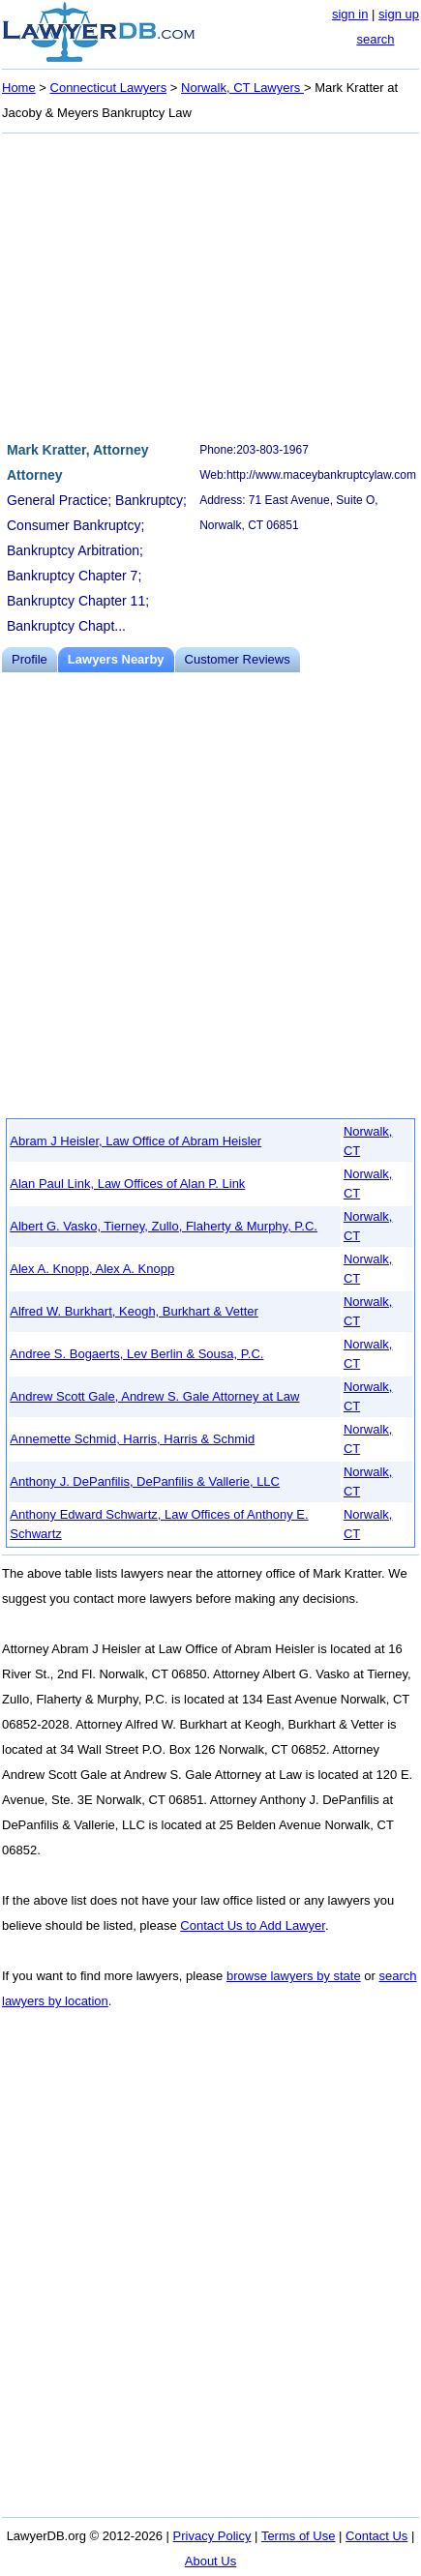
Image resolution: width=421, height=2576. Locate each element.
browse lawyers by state (293, 1976)
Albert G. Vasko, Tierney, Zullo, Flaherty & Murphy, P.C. (163, 1226)
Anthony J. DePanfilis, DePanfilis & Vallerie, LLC (145, 1481)
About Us (210, 2561)
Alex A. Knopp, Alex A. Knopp (92, 1268)
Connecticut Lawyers (108, 87)
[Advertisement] (210, 284)
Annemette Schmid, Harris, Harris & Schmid (132, 1439)
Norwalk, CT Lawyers (242, 87)
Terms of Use (298, 2536)
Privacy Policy (212, 2536)
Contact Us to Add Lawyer (252, 1925)
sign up (398, 14)
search (375, 39)
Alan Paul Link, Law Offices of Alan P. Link (127, 1183)
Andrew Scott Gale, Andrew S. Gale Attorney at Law (154, 1396)
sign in (350, 14)
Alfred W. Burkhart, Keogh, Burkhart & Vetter (134, 1311)
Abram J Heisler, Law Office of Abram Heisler (135, 1141)
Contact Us (376, 2536)
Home (19, 87)
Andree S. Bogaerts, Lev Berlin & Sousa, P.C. (136, 1354)
